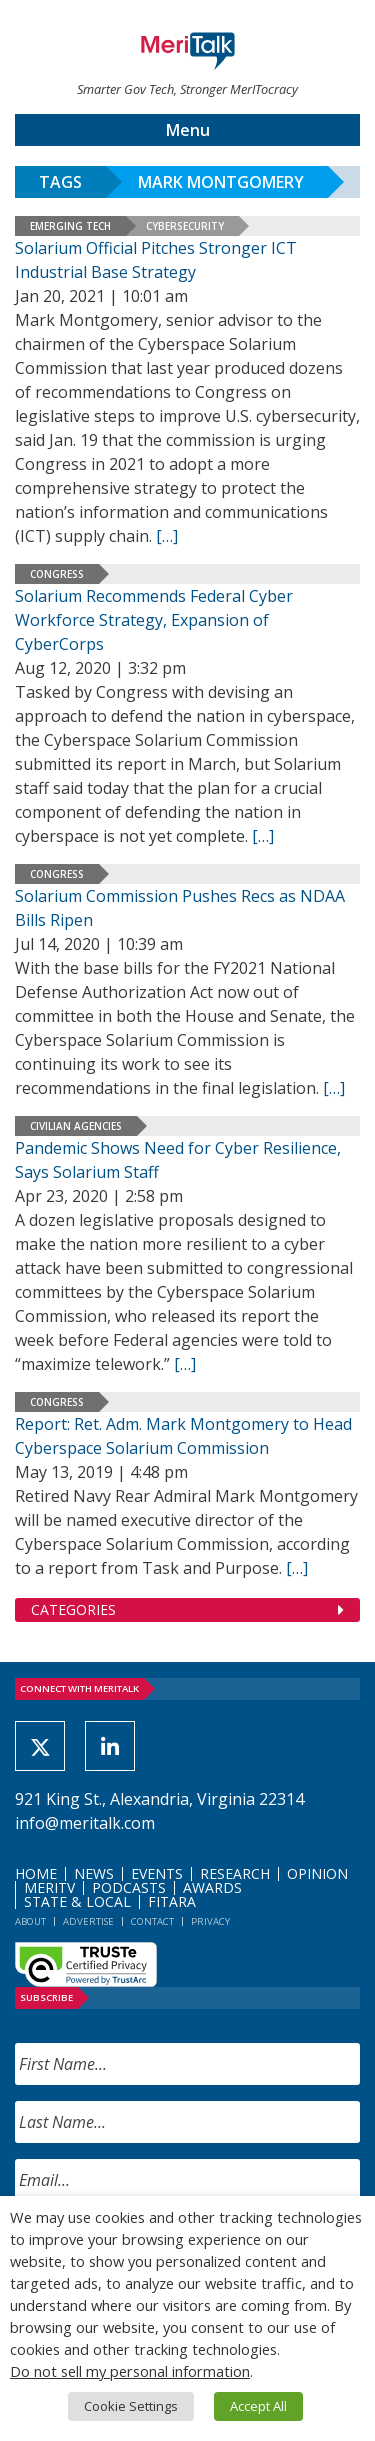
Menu (188, 130)
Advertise (88, 1921)
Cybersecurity (185, 226)
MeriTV (49, 1887)
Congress (57, 574)
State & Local (77, 1901)
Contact (152, 1921)
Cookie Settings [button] (131, 2406)
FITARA (172, 1901)
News (94, 1873)
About (30, 1921)
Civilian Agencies (76, 1126)
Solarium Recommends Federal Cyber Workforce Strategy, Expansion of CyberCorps (154, 620)
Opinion (317, 1873)
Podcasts (129, 1887)
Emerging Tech (70, 226)
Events (157, 1873)
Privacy (210, 1921)
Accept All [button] (258, 2406)
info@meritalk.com (85, 1823)
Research (235, 1873)
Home (36, 1873)
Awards (212, 1887)
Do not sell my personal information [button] (130, 2371)
